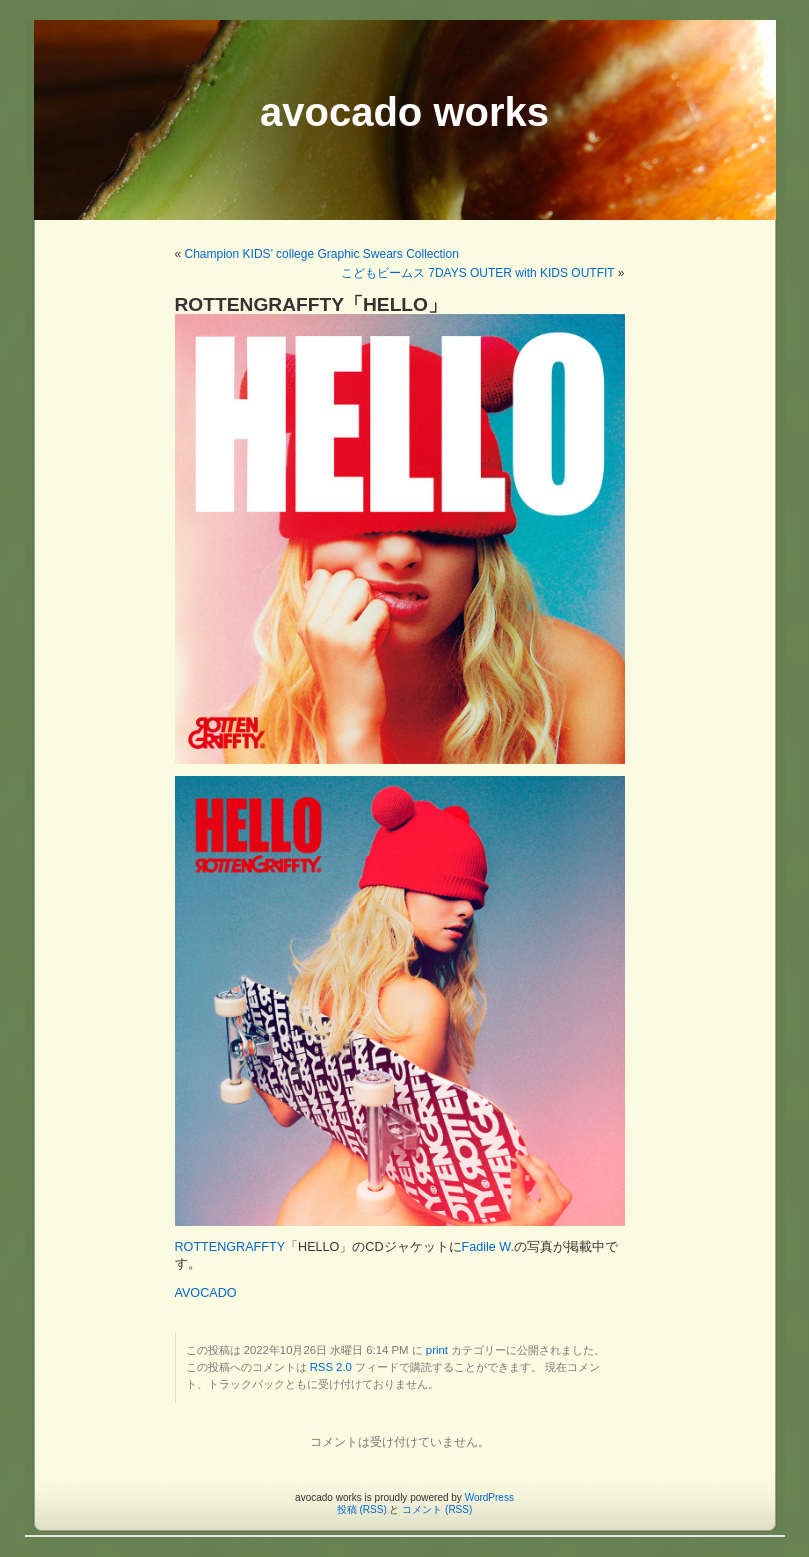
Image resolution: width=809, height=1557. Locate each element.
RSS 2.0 (331, 1367)
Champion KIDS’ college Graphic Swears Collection (322, 254)
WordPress (489, 1497)
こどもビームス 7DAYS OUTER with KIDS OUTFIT (478, 273)
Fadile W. (488, 1247)
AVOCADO (206, 1293)
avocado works (404, 112)
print (437, 1350)
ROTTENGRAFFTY (230, 1247)
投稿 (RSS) (362, 1509)
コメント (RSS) (437, 1509)
